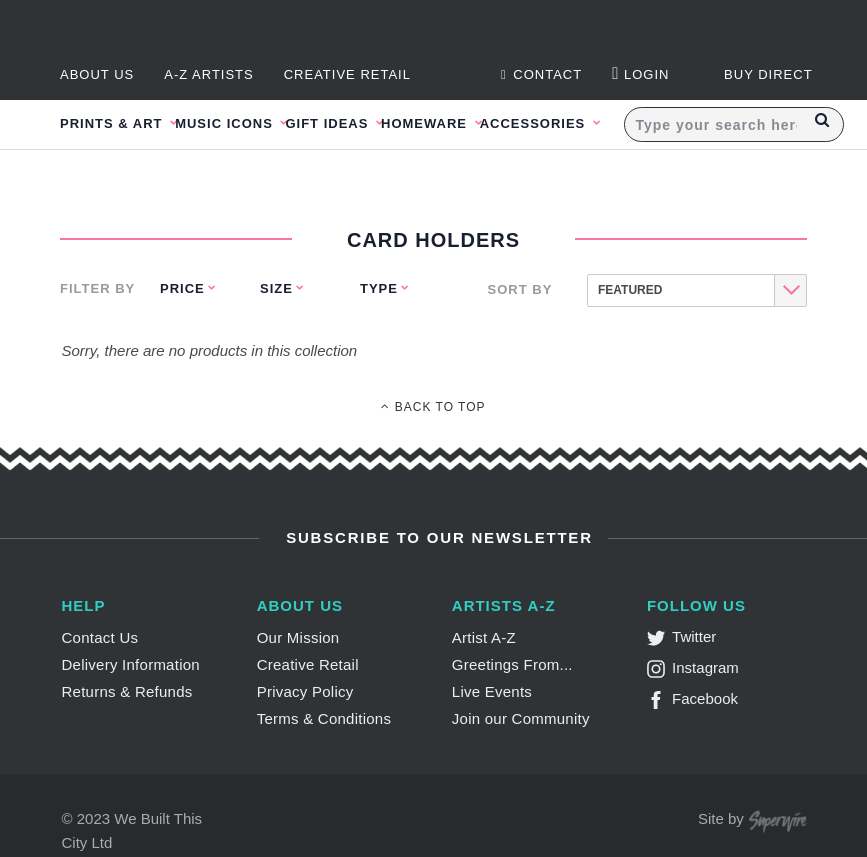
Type (379, 288)
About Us (97, 74)
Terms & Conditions (324, 718)
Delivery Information (131, 664)
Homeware (426, 123)
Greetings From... (512, 664)
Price (182, 288)
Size (276, 288)
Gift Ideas (329, 123)
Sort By (520, 289)
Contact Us (100, 637)
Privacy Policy (305, 691)
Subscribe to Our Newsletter (436, 537)
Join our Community (521, 718)
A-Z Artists (209, 74)
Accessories (535, 123)
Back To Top (433, 407)
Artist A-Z (484, 637)
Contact (541, 74)
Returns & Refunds (127, 691)
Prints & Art (113, 123)
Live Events (492, 691)
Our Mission (298, 637)
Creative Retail (347, 74)
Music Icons (226, 123)
